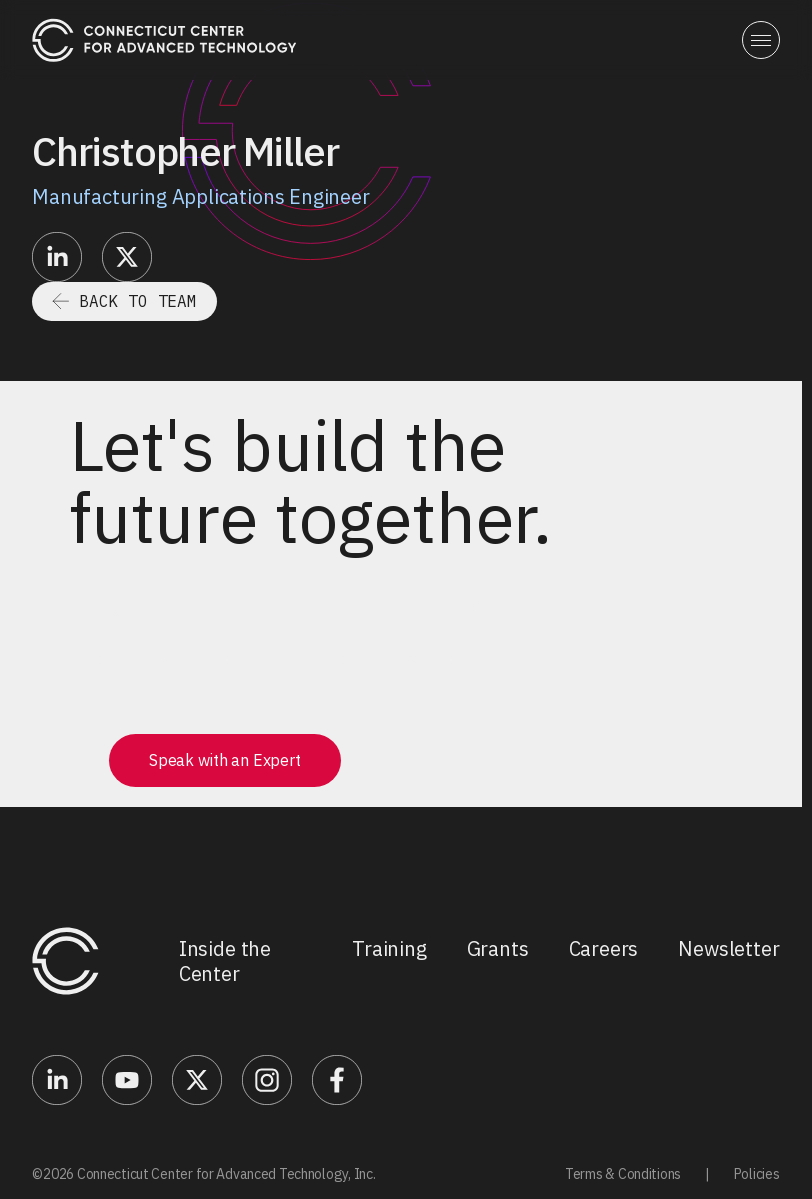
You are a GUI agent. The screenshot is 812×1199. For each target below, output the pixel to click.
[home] (164, 39)
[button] (761, 40)
